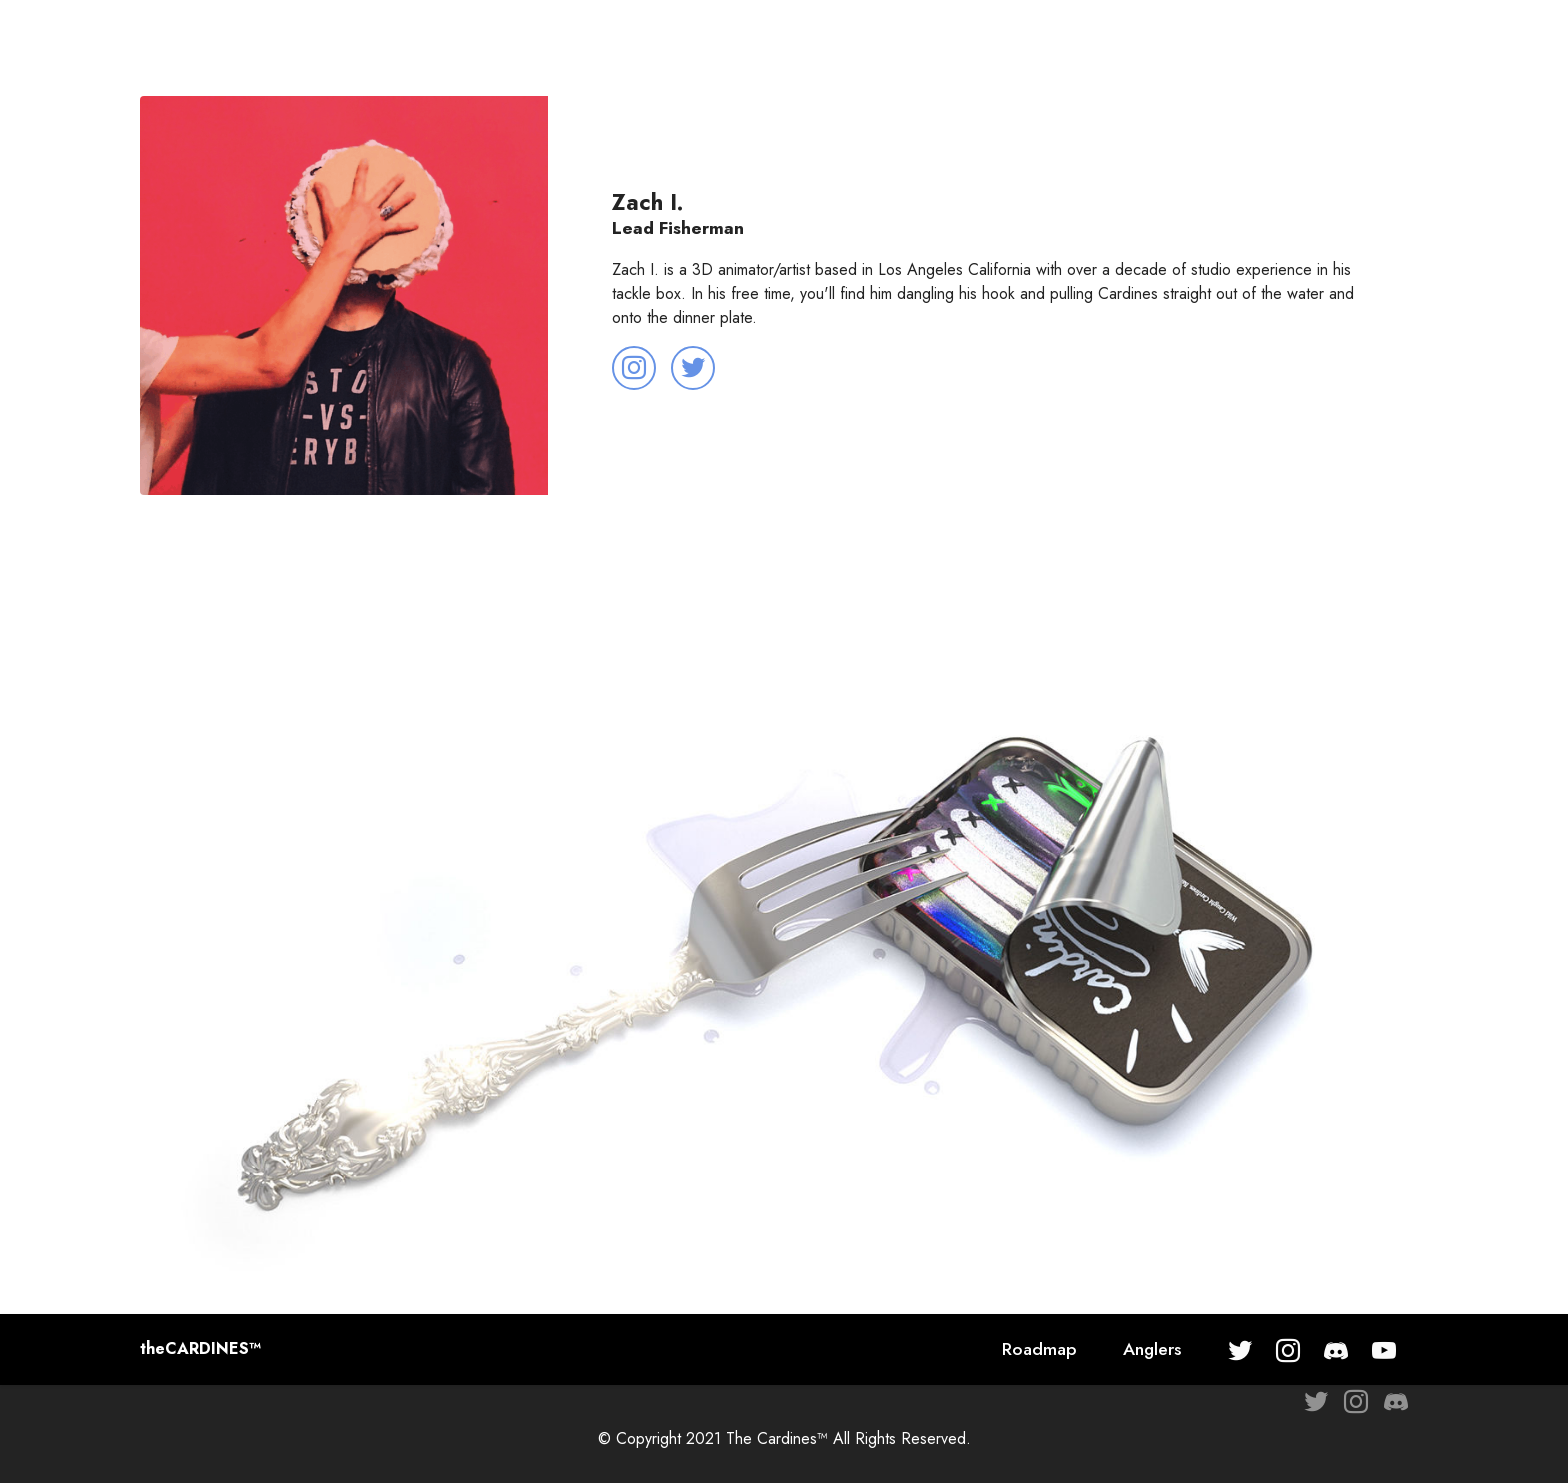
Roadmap (1039, 1349)
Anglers (1152, 1349)
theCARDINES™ (200, 1349)
